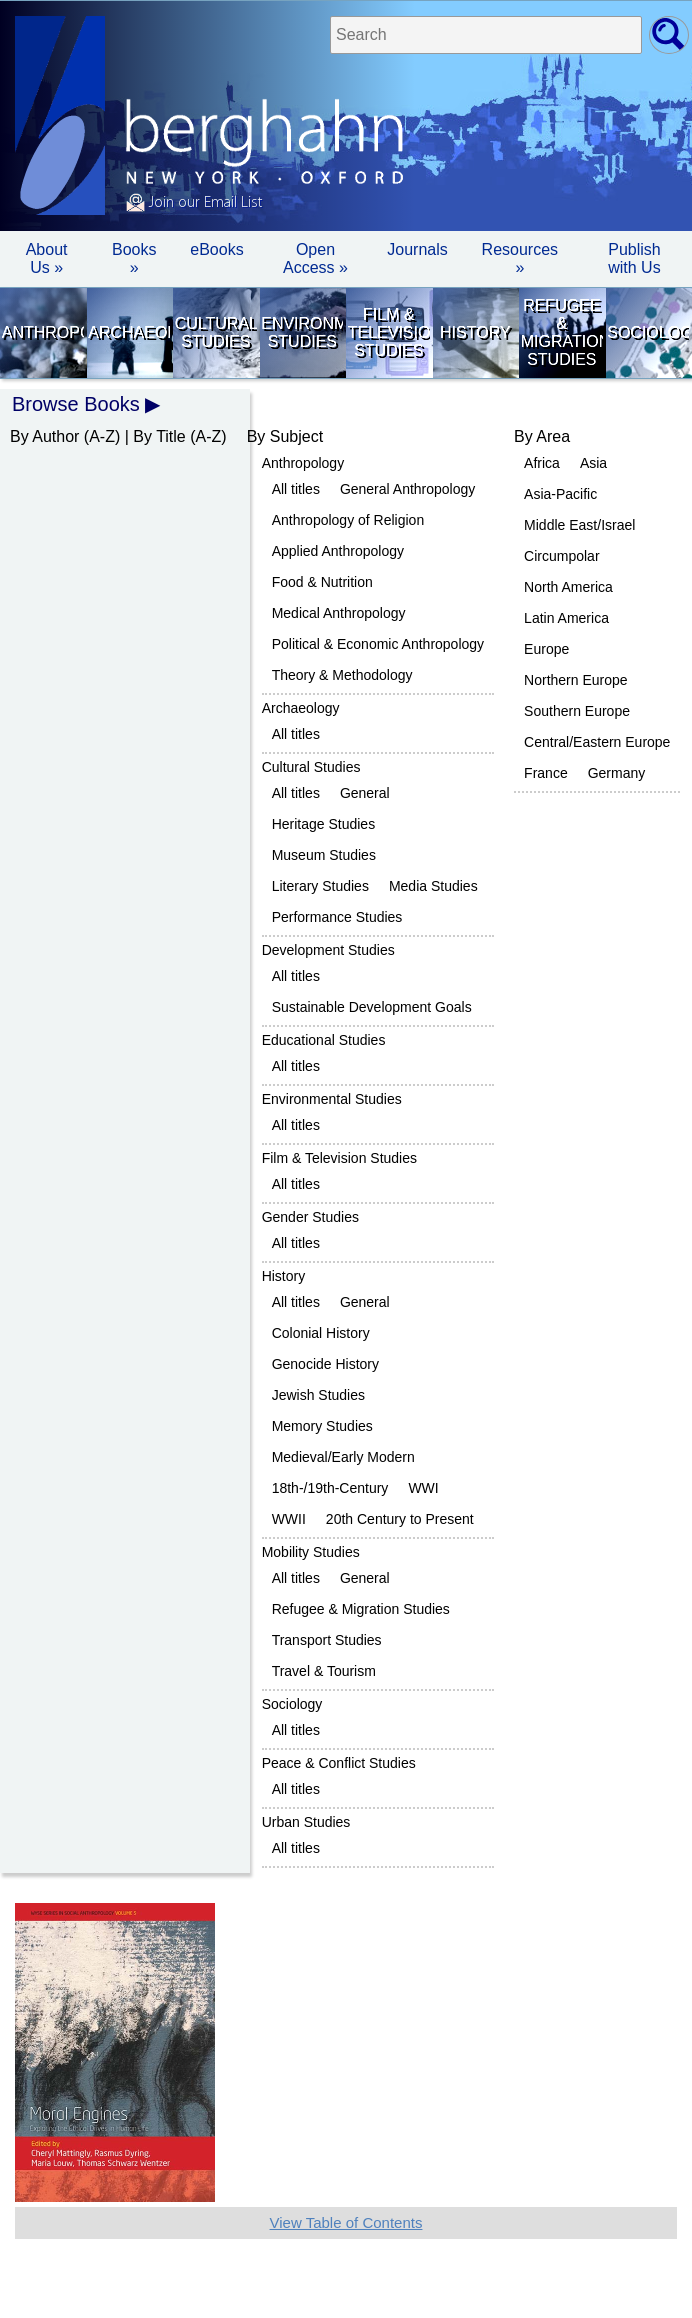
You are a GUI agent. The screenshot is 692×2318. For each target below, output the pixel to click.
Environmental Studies (302, 332)
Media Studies (433, 886)
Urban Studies (306, 1822)
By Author (44, 436)
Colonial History (321, 1333)
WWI (423, 1488)
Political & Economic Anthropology (378, 644)
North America (568, 587)
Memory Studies (322, 1426)
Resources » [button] (520, 258)
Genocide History (325, 1364)
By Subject (285, 436)
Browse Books (76, 404)
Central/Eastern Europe (597, 742)
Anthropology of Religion (348, 520)
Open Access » (315, 258)
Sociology (648, 332)
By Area (542, 436)
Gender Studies (310, 1217)
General (365, 793)
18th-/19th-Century (330, 1488)
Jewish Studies (318, 1395)
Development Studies (328, 950)
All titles (296, 489)
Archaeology (129, 332)
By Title (159, 436)
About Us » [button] (47, 258)
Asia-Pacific (560, 494)
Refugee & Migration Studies (562, 332)
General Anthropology (407, 489)
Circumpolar (561, 556)
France (546, 773)
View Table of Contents (346, 2222)
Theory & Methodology (342, 675)
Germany (617, 773)
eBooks (216, 249)
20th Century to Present (400, 1519)
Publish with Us (634, 258)
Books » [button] (134, 258)
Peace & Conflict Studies (339, 1763)
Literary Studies (320, 886)
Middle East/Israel (579, 525)
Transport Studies (327, 1640)
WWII (289, 1519)
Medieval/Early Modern (343, 1457)
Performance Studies (337, 917)
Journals (417, 249)
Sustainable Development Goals (372, 1007)
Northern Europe (576, 680)
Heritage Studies (324, 824)
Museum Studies (324, 855)
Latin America (566, 618)
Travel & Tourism (324, 1671)
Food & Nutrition (322, 582)
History (475, 332)
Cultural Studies (216, 332)
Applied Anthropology (338, 551)
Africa (542, 463)
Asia (593, 463)
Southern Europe (577, 711)
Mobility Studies (311, 1552)
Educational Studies (324, 1040)
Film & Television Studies (389, 332)
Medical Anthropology (339, 613)
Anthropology (43, 332)
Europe (546, 649)
